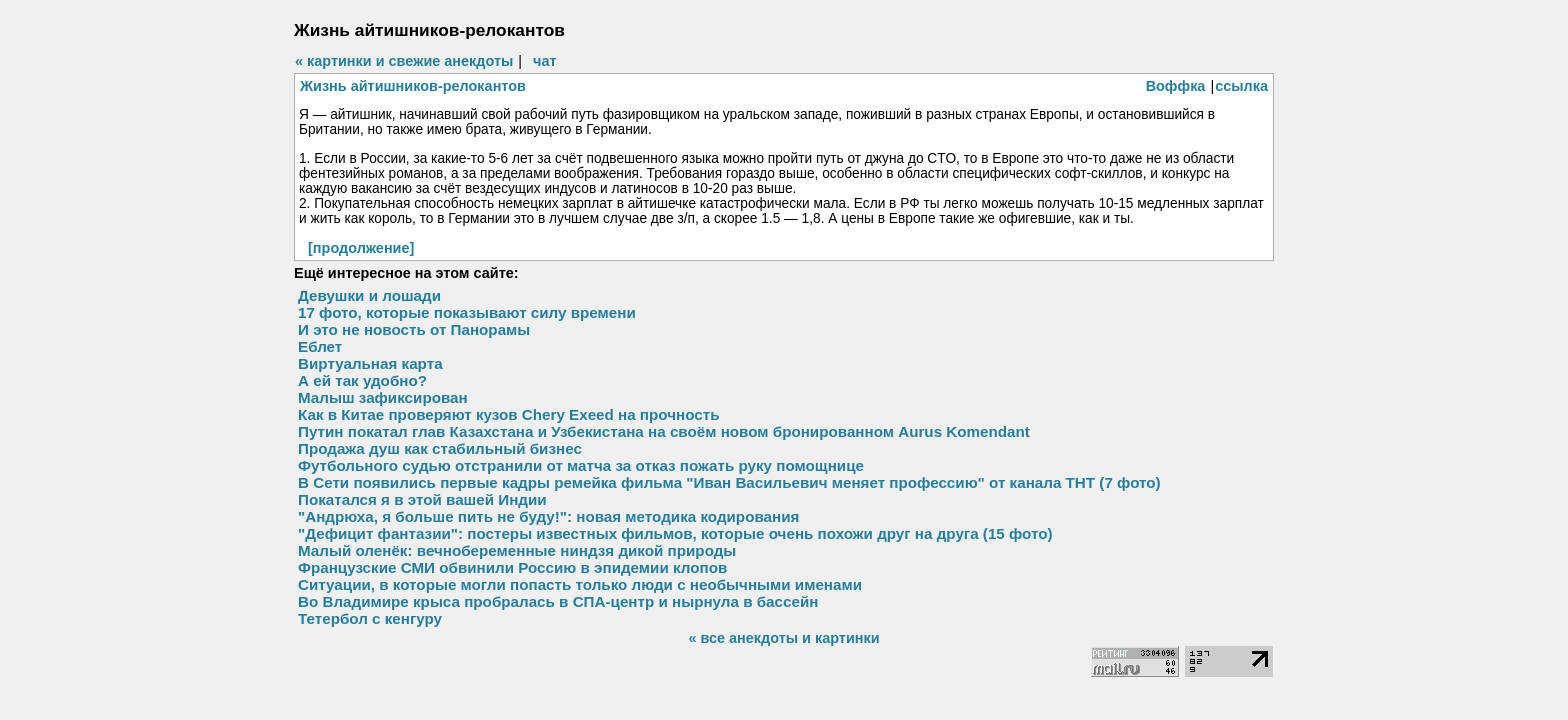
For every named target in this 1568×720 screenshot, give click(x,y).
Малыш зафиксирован (383, 397)
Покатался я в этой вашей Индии (422, 499)
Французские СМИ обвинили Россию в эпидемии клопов (512, 567)
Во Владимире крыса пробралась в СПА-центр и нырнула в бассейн (558, 601)
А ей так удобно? (362, 380)
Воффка (1176, 86)
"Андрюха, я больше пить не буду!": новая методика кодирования (548, 516)
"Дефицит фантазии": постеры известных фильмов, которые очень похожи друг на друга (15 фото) (675, 533)
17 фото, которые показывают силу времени (467, 312)
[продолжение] (361, 248)
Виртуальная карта (370, 363)
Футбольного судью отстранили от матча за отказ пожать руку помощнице (581, 465)
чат (544, 61)
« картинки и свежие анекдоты (404, 61)
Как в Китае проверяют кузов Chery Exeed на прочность (509, 414)
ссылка (1241, 86)
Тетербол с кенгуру (370, 618)
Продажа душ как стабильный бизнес (440, 448)
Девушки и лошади (369, 295)
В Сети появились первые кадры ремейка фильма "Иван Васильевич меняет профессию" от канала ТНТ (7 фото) (729, 482)
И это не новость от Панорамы (414, 329)
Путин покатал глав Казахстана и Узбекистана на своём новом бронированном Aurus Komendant (664, 431)
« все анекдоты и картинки (783, 638)
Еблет (320, 346)
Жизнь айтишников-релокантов (413, 86)
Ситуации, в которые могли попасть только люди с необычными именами (580, 584)
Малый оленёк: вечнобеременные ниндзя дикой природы (517, 550)
